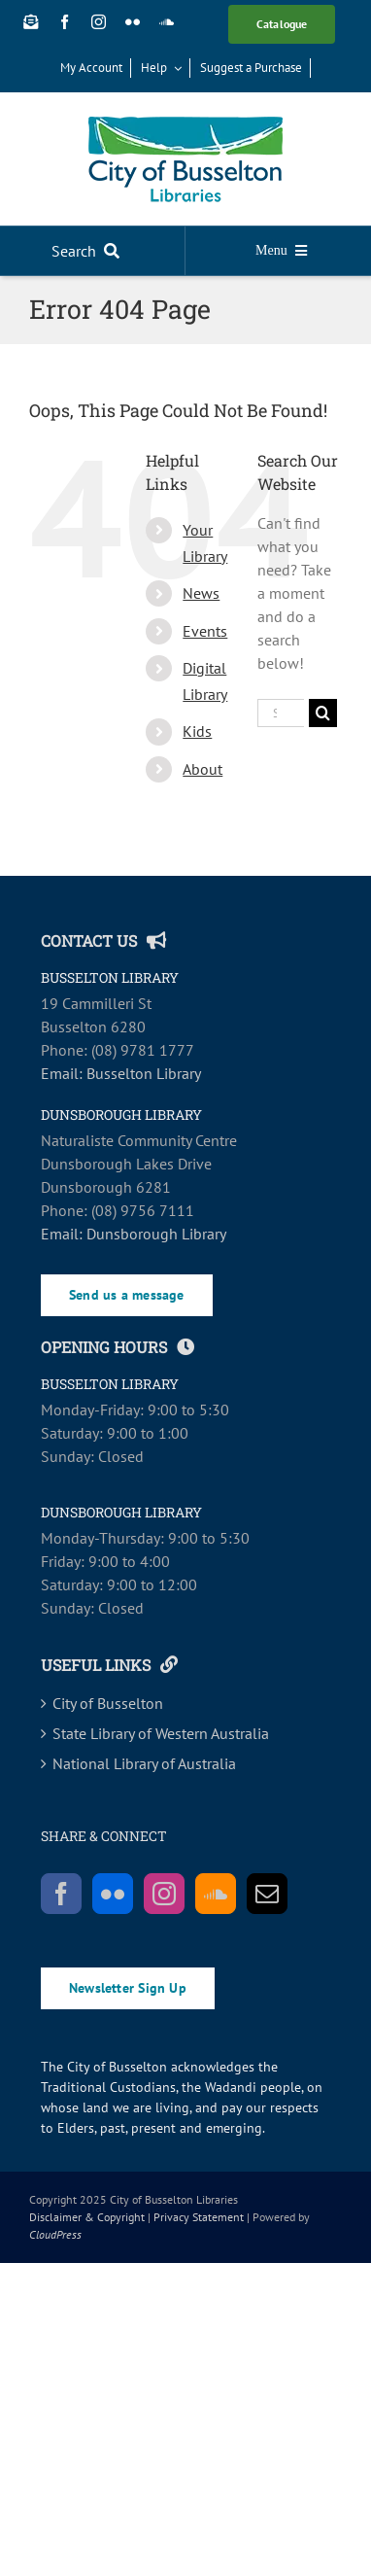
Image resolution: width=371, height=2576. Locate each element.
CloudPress (55, 2234)
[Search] (89, 250)
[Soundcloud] (215, 1893)
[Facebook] (61, 1893)
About (202, 769)
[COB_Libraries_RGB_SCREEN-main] (185, 124)
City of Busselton (107, 1703)
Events (205, 631)
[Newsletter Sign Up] (30, 22)
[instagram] (98, 22)
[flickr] (132, 22)
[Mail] (267, 1893)
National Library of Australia (144, 1763)
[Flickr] (112, 1893)
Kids (197, 731)
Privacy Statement (198, 2217)
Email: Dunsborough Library (133, 1233)
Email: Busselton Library (121, 1073)
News (201, 593)
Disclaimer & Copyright (87, 2217)
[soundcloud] (166, 22)
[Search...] (280, 713)
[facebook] (64, 22)
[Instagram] (164, 1893)
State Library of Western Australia (160, 1733)
